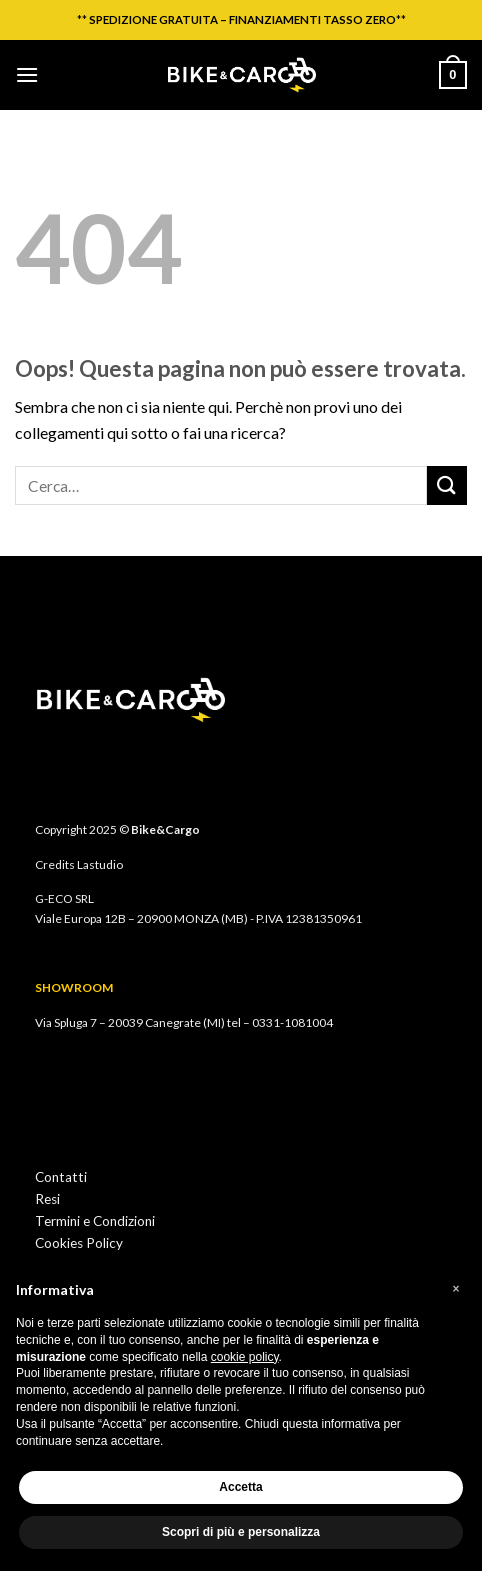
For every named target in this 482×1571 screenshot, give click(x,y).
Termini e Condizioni (95, 1221)
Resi (47, 1199)
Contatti (61, 1177)
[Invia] (447, 485)
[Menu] (27, 74)
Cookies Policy (79, 1243)
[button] (456, 1289)
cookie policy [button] (245, 1357)
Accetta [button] (240, 1487)
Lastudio (100, 864)
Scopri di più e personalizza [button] (241, 1532)
